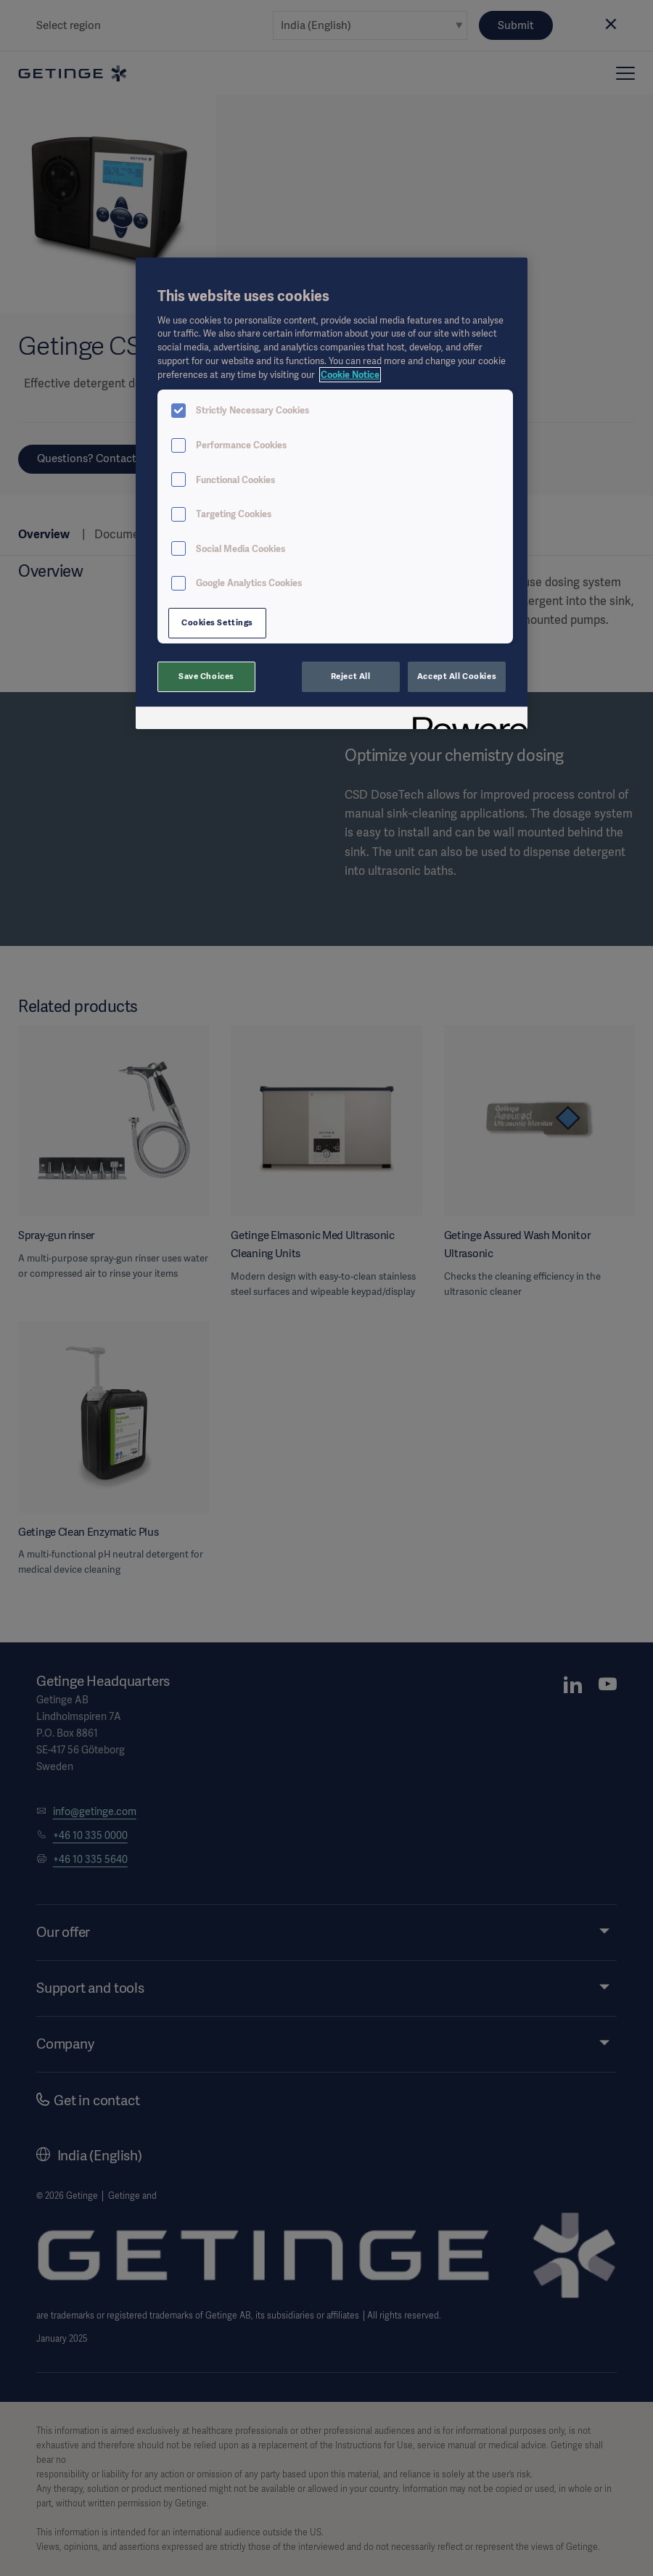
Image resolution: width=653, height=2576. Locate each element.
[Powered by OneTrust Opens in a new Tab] (465, 720)
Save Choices (206, 676)
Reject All (351, 676)
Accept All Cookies (456, 676)
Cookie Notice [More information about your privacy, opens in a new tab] (350, 375)
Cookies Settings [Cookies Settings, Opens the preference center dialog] (217, 622)
